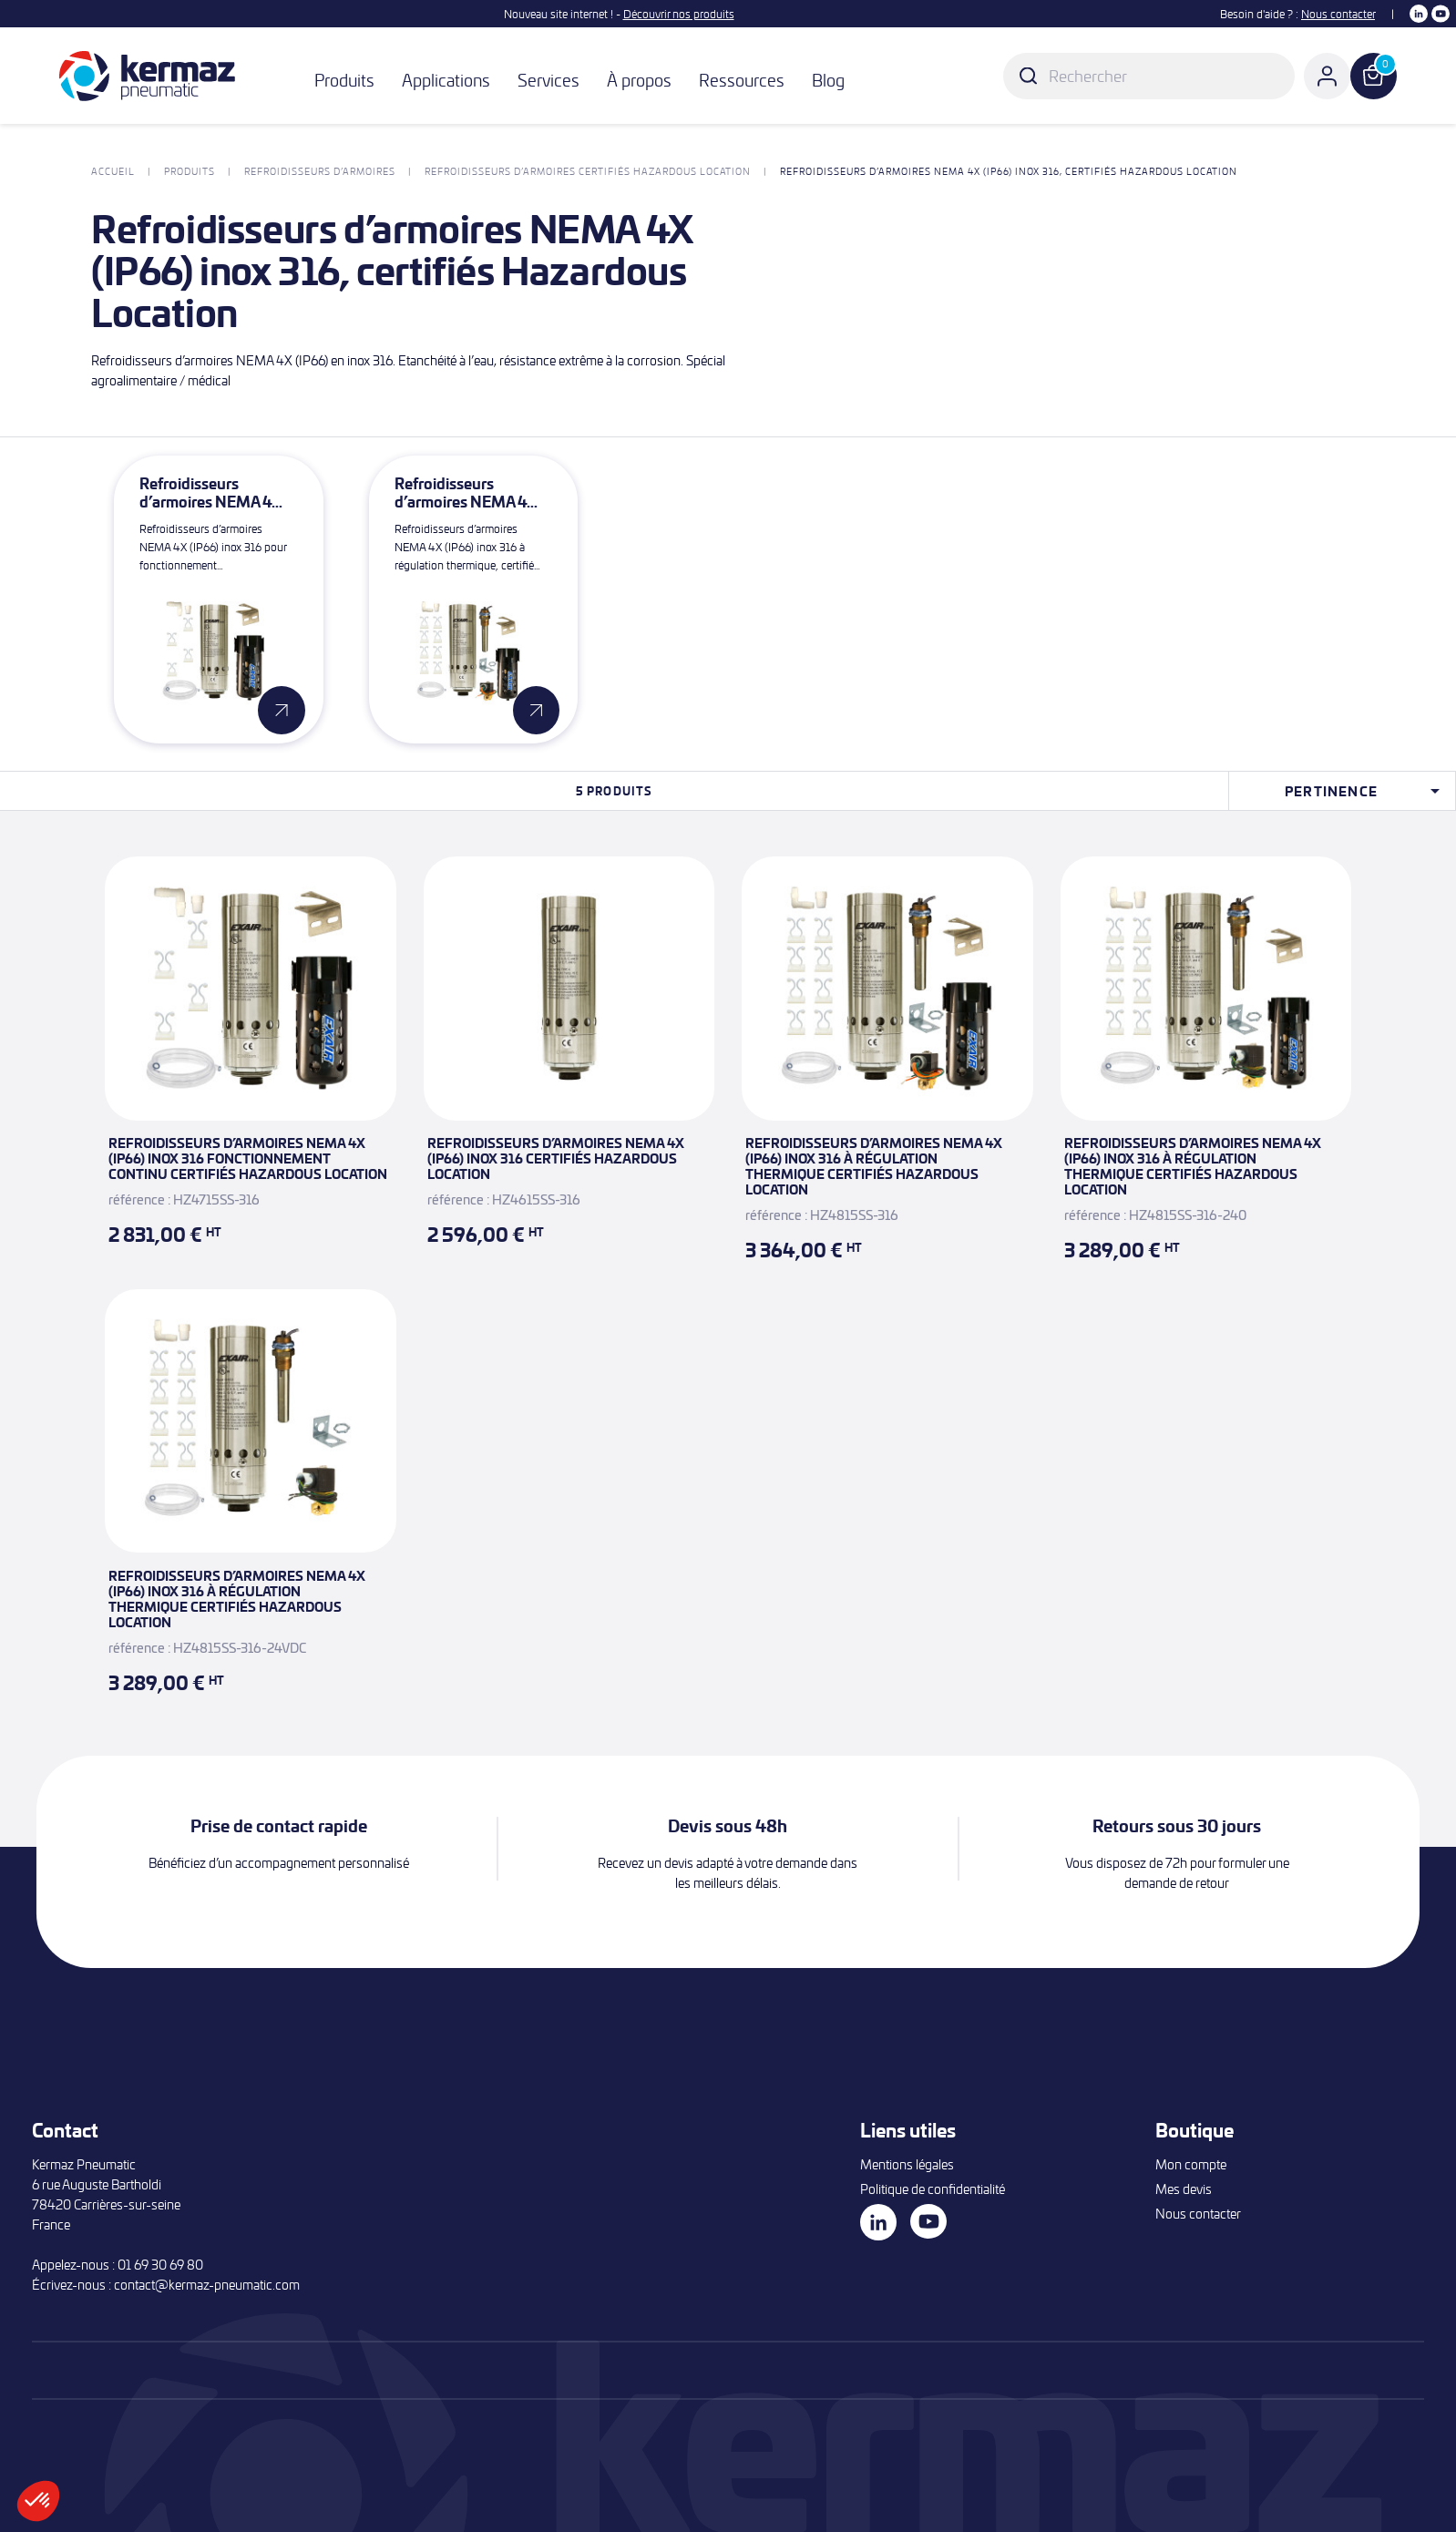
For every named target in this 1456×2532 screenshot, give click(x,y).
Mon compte (1190, 2164)
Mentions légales (907, 2164)
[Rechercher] (1149, 76)
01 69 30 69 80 (160, 2264)
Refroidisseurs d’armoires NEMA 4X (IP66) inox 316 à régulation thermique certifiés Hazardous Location (873, 1165)
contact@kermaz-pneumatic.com (207, 2284)
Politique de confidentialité (932, 2189)
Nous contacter (1338, 13)
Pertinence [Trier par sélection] (1365, 791)
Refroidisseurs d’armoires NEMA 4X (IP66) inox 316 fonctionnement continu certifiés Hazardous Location (247, 1158)
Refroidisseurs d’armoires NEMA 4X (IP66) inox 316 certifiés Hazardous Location (555, 1158)
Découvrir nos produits (678, 13)
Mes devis (1183, 2189)
